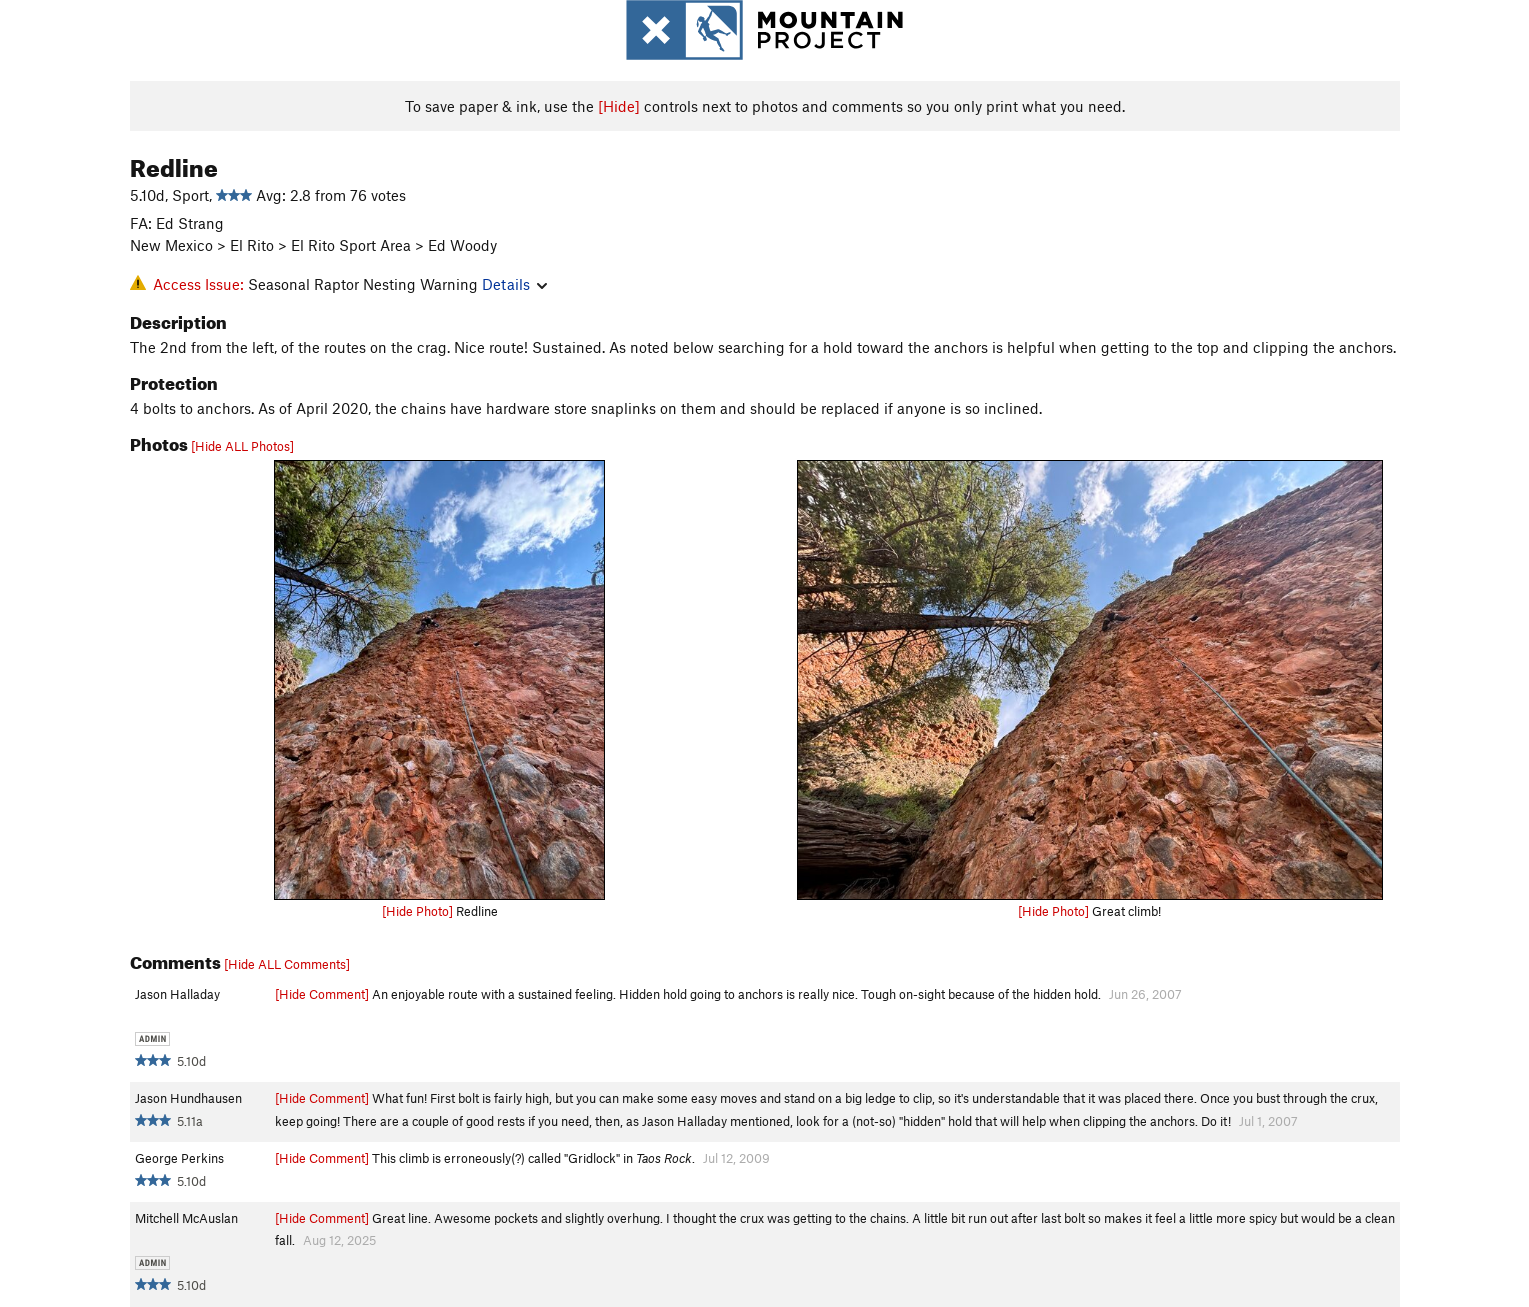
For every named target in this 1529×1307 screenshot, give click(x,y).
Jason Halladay (177, 994)
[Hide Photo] (417, 911)
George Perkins (179, 1158)
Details (514, 284)
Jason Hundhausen (188, 1098)
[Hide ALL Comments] (287, 964)
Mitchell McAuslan (186, 1218)
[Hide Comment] (322, 994)
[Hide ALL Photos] (242, 446)
